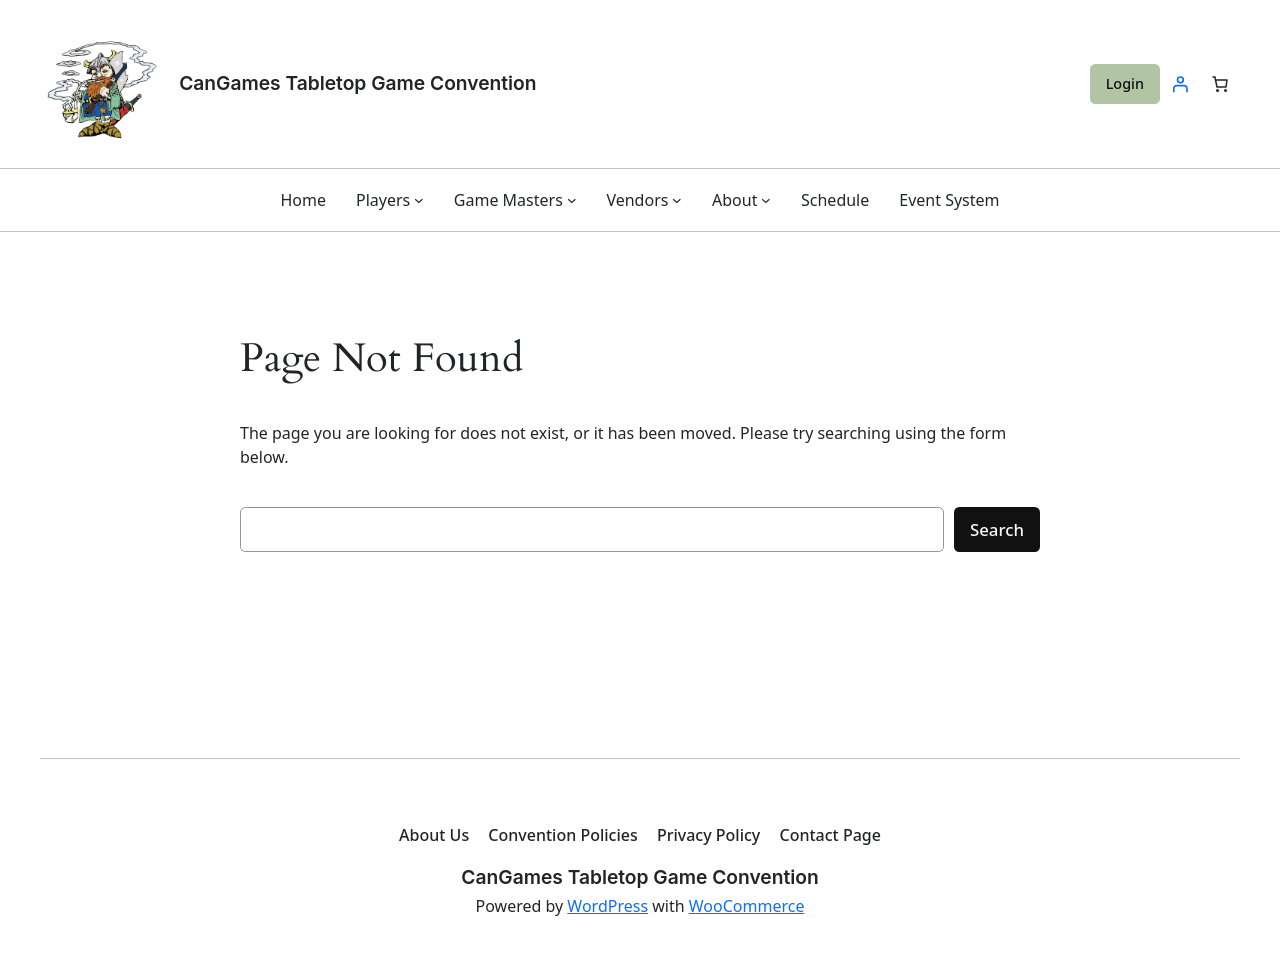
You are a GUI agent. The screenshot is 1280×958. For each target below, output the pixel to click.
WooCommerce (747, 906)
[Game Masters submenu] (572, 200)
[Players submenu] (419, 200)
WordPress (607, 906)
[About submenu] (766, 200)
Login (1125, 83)
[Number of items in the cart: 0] (1220, 84)
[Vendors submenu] (677, 200)
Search (997, 529)
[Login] (1180, 84)
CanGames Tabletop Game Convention (357, 83)
